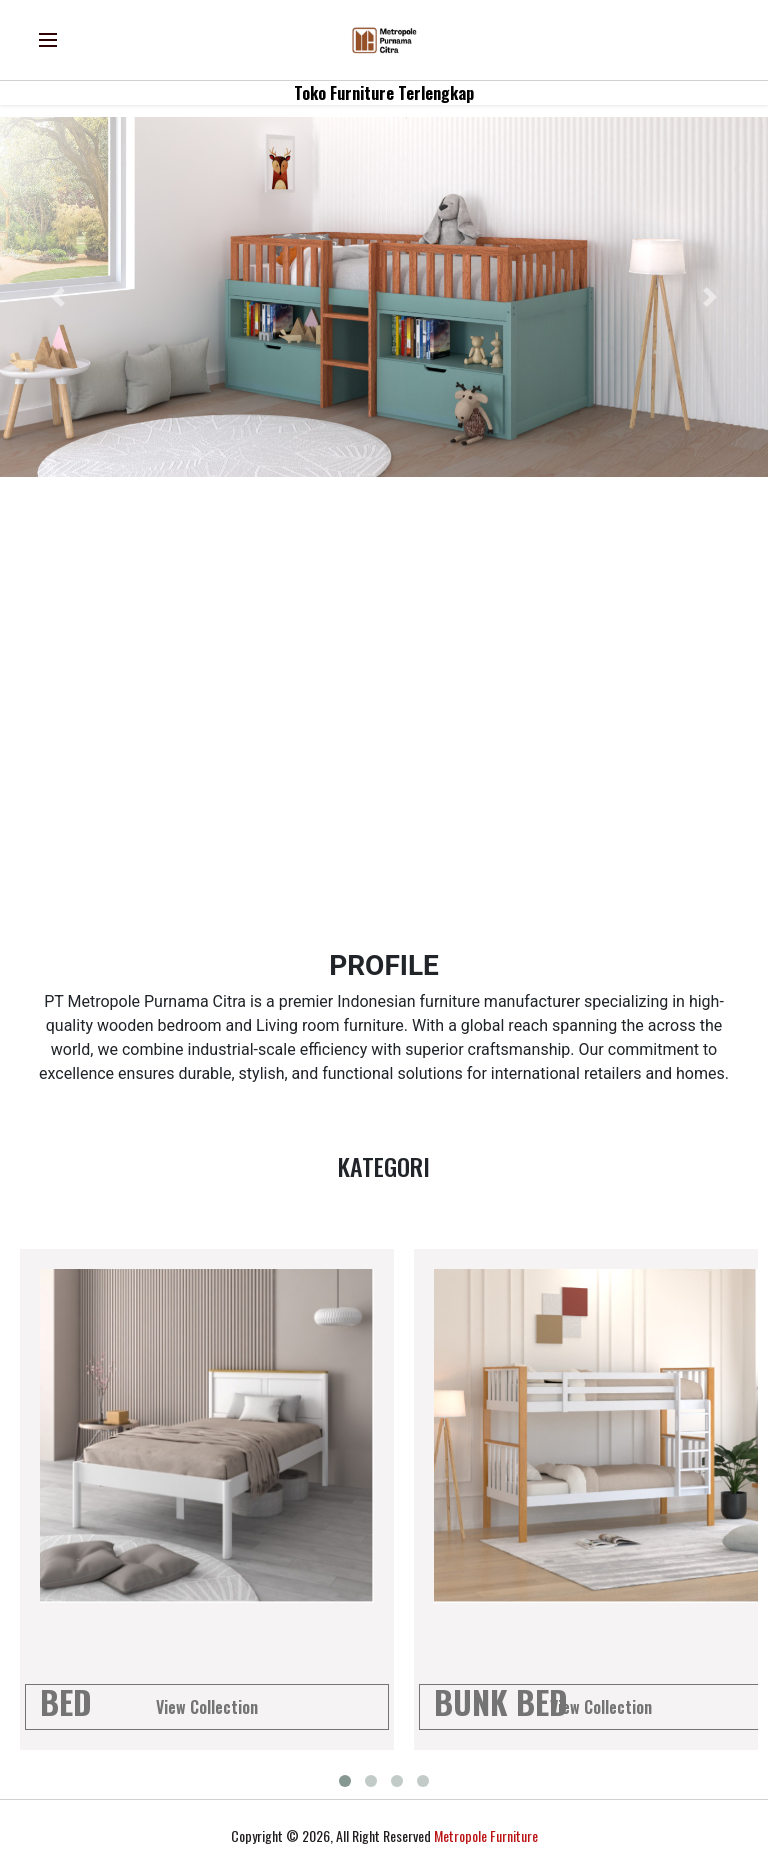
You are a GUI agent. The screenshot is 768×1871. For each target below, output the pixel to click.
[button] (57, 297)
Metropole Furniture (486, 1835)
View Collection (207, 1707)
